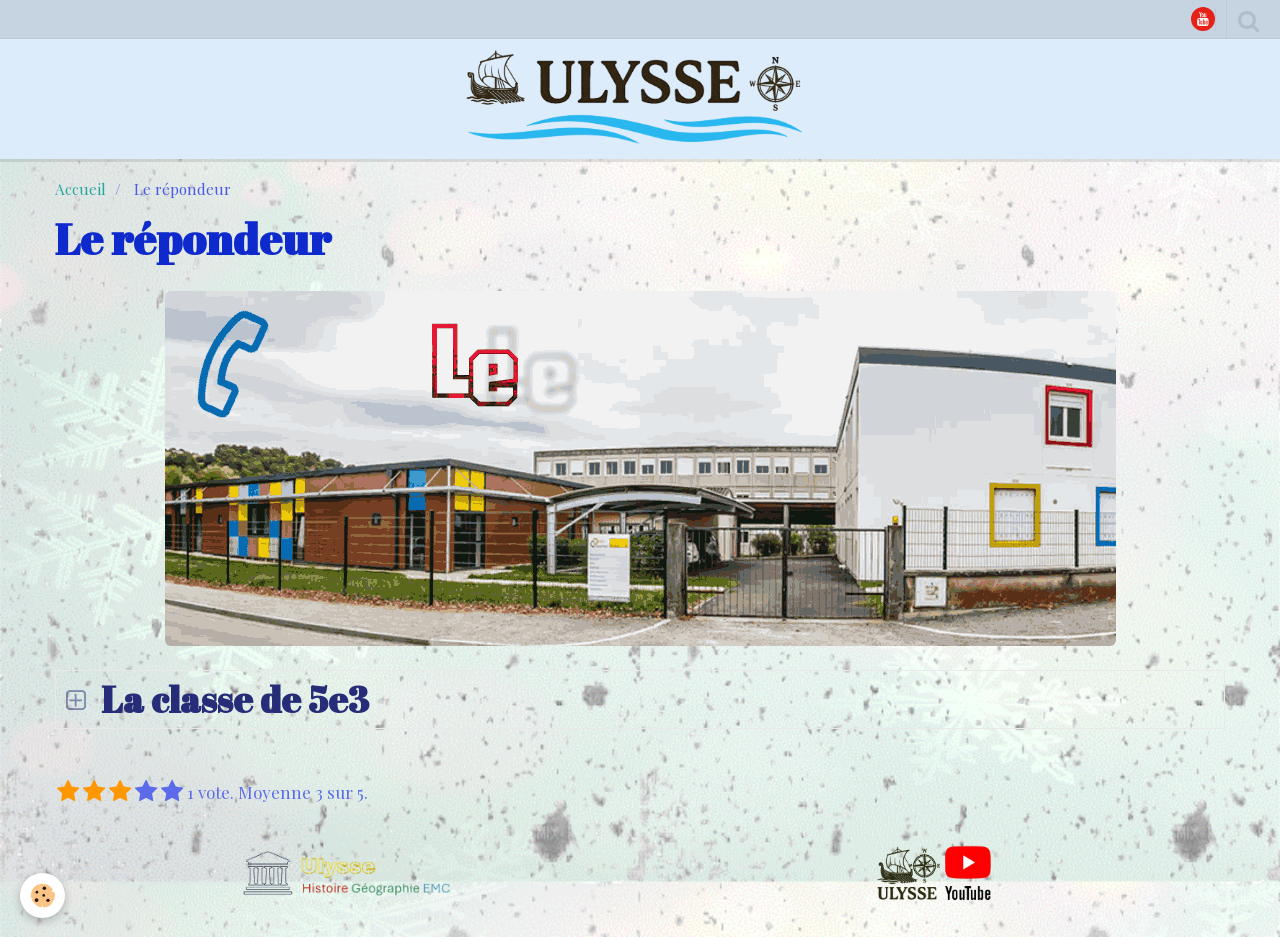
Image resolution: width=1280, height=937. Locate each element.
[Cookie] (42, 895)
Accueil (80, 189)
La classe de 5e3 (231, 699)
